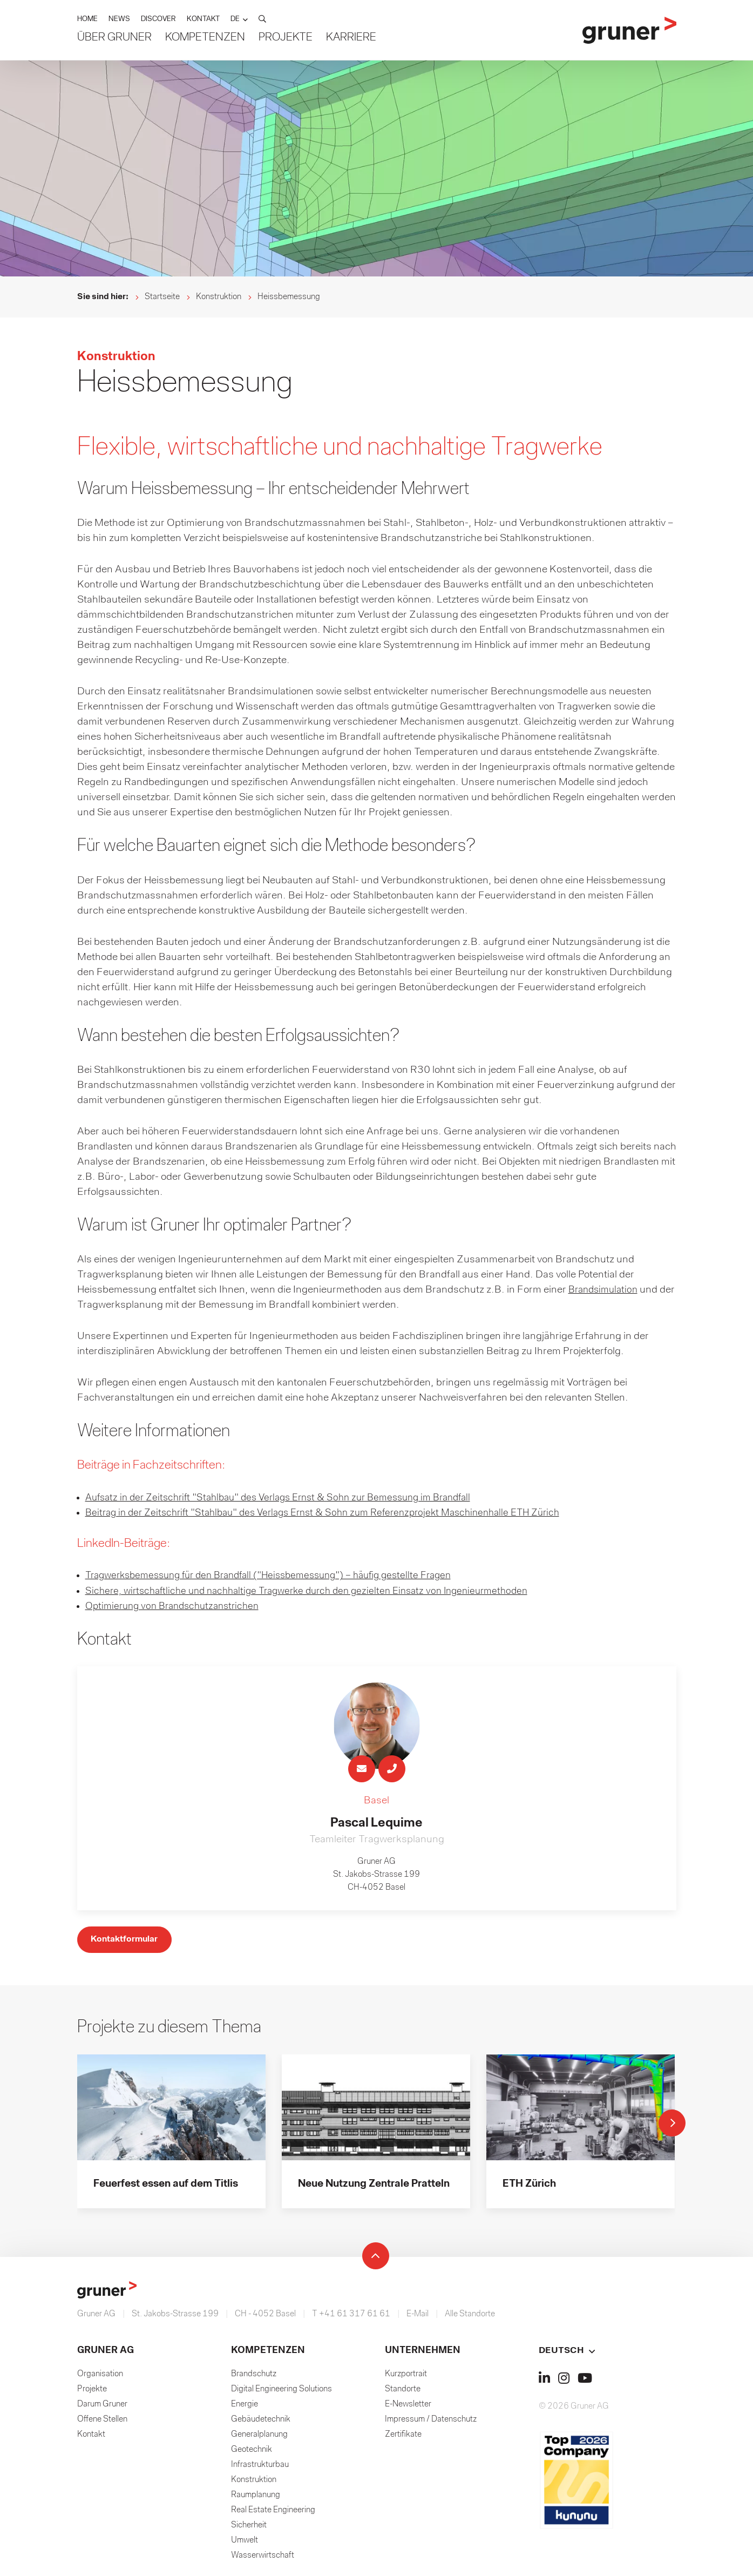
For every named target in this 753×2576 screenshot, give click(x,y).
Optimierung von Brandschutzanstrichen (177, 1606)
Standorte (402, 2391)
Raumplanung (255, 2497)
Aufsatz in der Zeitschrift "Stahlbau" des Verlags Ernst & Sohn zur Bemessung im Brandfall (291, 1498)
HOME (87, 19)
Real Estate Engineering (273, 2512)
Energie (244, 2406)
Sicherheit (249, 2527)
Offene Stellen (102, 2421)
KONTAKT (203, 19)
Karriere (351, 38)
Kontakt (91, 2436)
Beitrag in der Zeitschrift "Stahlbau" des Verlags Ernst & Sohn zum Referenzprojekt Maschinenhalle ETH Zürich (337, 1513)
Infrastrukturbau (260, 2467)
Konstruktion (218, 297)
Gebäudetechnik (260, 2421)
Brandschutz (253, 2376)
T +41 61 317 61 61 (351, 2316)
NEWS (119, 19)
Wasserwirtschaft (262, 2557)
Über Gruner (114, 38)
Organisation (100, 2376)
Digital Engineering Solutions (281, 2391)
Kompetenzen (205, 38)
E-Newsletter (408, 2406)
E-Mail (417, 2316)
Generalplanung (259, 2436)
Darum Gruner (102, 2406)
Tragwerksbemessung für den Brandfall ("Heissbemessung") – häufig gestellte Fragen (281, 1575)
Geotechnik (251, 2452)
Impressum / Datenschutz (431, 2421)
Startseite (162, 297)
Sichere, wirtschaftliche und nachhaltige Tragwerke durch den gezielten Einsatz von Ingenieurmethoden (319, 1590)
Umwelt (244, 2542)
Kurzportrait (406, 2376)
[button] (239, 19)
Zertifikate (403, 2436)
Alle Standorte (470, 2316)
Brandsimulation (605, 1290)
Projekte (286, 38)
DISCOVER (158, 19)
